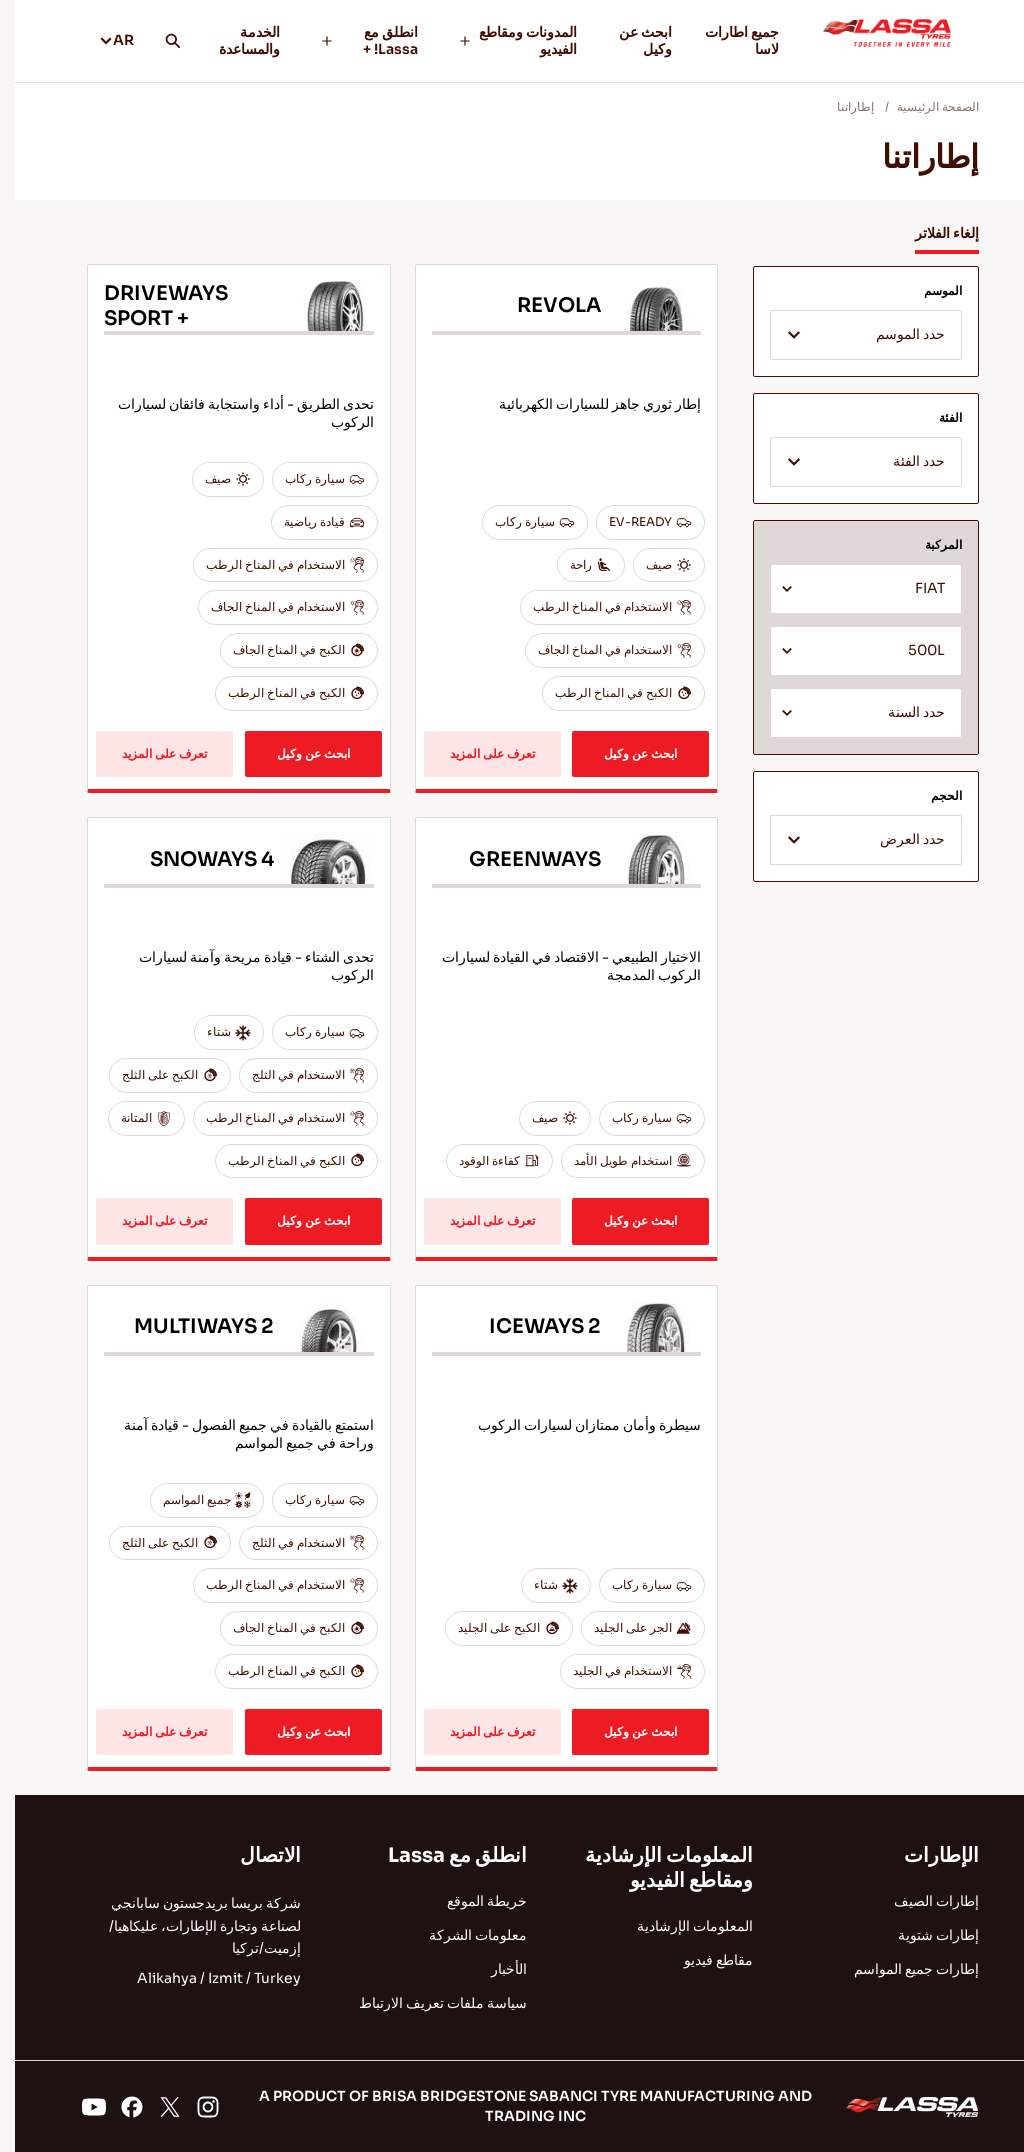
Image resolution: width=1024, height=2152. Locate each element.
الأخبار (494, 1969)
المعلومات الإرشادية (680, 1926)
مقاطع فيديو (703, 1960)
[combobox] (851, 335)
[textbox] (851, 336)
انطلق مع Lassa (442, 1855)
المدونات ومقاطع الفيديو (502, 40)
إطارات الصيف (921, 1901)
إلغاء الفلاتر (932, 233)
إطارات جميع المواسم (901, 1969)
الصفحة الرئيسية (923, 106)
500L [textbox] (911, 650)
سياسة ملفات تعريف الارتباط (428, 2003)
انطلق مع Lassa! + (354, 40)
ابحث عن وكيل (630, 40)
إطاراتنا (840, 106)
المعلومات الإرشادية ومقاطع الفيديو (654, 1868)
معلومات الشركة (463, 1935)
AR (101, 40)
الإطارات (926, 1855)
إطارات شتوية (923, 1935)
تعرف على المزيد (477, 753)
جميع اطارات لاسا (727, 40)
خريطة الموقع (472, 1901)
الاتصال (255, 1855)
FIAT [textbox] (915, 588)
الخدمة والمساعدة (234, 40)
